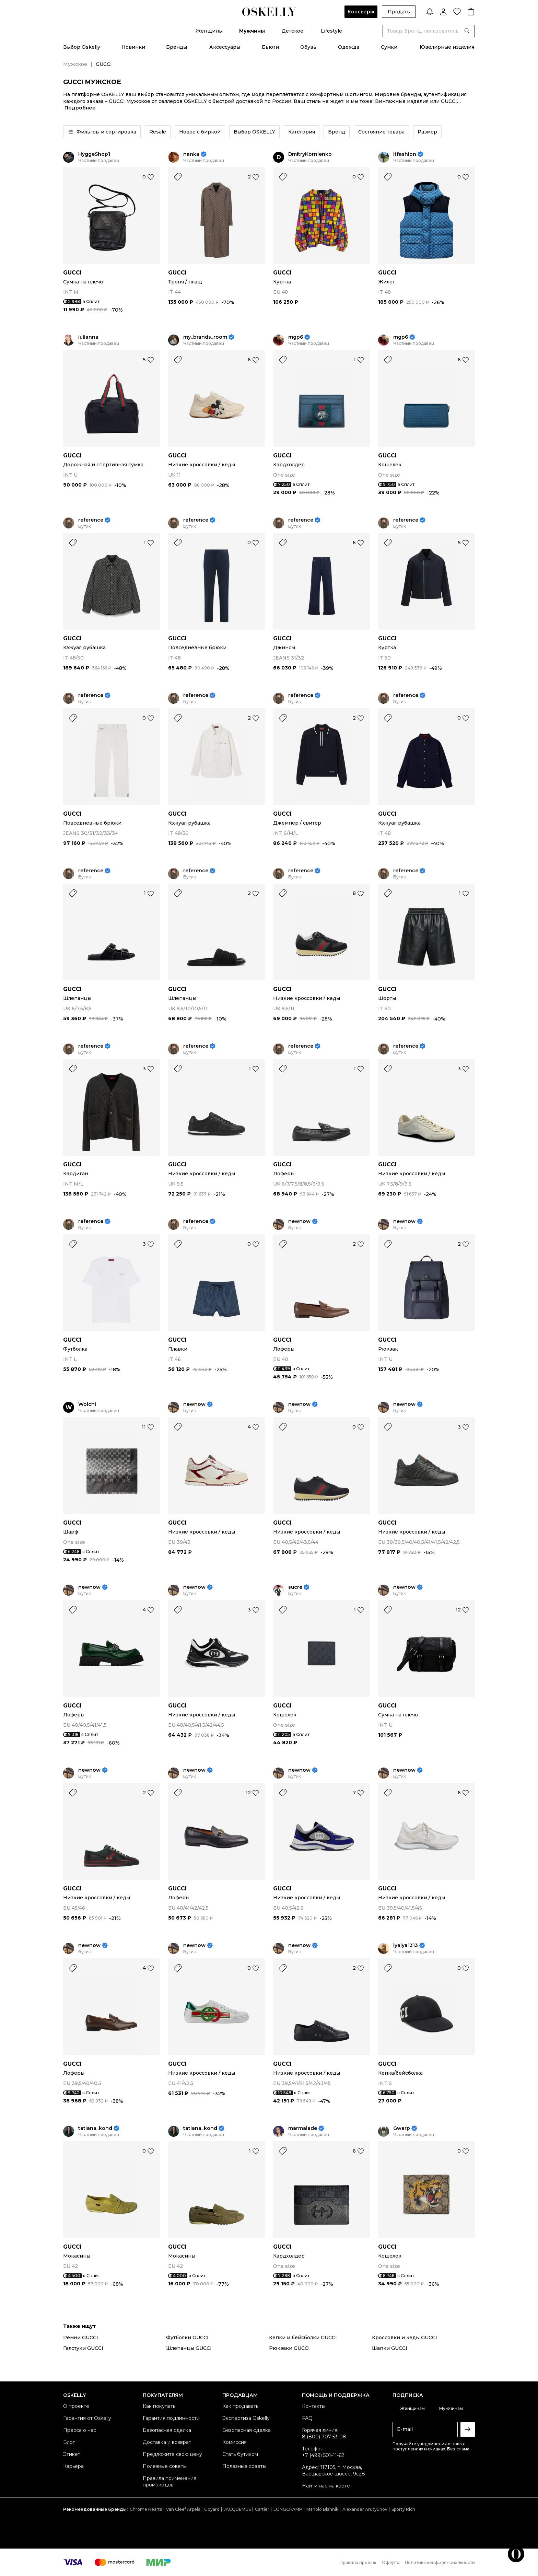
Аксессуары (224, 47)
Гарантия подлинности (171, 2418)
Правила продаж (358, 2562)
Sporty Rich (403, 2509)
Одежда (348, 47)
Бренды (176, 47)
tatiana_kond (95, 2128)
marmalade (302, 2128)
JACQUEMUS (237, 2509)
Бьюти (270, 47)
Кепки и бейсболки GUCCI (303, 2337)
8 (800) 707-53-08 (324, 2437)
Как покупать (159, 2406)
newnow (299, 1221)
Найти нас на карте (326, 2486)
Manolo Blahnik (322, 2509)
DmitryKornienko (310, 154)
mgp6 (295, 337)
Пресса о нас (79, 2430)
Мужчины (252, 31)
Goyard (212, 2509)
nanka (191, 154)
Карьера (73, 2466)
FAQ (307, 2418)
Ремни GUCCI (80, 2337)
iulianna (88, 337)
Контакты (313, 2406)
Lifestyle (331, 31)
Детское (292, 31)
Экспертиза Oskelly (246, 2418)
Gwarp (401, 2128)
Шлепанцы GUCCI (189, 2348)
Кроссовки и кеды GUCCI (404, 2337)
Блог (69, 2442)
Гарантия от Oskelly (87, 2418)
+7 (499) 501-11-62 (323, 2455)
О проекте (76, 2406)
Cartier (262, 2509)
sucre (295, 1587)
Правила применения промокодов (169, 2481)
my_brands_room (205, 337)
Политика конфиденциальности (440, 2562)
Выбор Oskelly (81, 47)
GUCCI (72, 272)
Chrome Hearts (146, 2509)
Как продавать (240, 2406)
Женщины (209, 31)
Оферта (390, 2562)
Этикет (71, 2454)
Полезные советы (165, 2466)
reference (90, 520)
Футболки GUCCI (187, 2337)
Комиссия (234, 2442)
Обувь (308, 47)
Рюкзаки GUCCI (289, 2348)
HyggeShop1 (94, 154)
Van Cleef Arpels (183, 2509)
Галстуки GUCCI (83, 2348)
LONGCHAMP (287, 2509)
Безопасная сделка (167, 2430)
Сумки (389, 47)
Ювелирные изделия (447, 47)
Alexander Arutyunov (364, 2509)
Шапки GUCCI (389, 2348)
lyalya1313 (405, 1945)
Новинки (133, 47)
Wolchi (87, 1404)
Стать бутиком (240, 2454)
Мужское (75, 64)
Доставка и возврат (167, 2442)
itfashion (404, 154)
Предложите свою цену (172, 2454)
